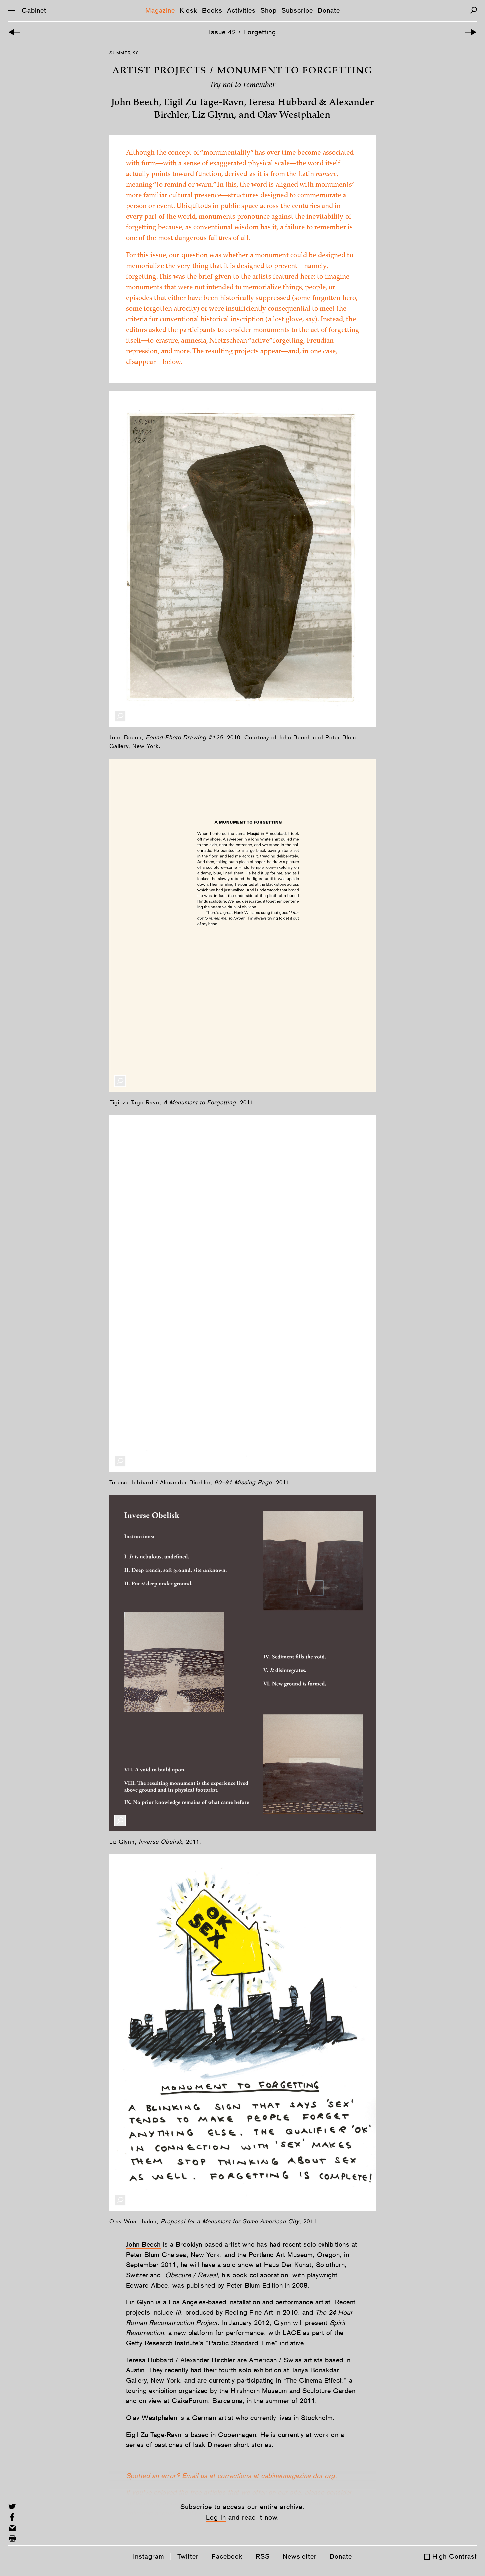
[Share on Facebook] (12, 2517)
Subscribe (297, 10)
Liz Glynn (140, 2302)
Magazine (160, 10)
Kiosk (188, 10)
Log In (216, 2517)
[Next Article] (471, 32)
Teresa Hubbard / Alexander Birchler (180, 2360)
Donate (329, 10)
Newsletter (300, 2556)
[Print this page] (12, 2538)
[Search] (473, 10)
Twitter (188, 2556)
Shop (268, 10)
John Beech (143, 2244)
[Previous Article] (14, 32)
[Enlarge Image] (120, 716)
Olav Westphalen (151, 2418)
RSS (263, 2556)
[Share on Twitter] (12, 2506)
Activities (241, 10)
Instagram (148, 2556)
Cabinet (34, 10)
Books (212, 10)
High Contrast (454, 2556)
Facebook (227, 2556)
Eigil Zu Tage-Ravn (153, 2435)
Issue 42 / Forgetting (242, 32)
